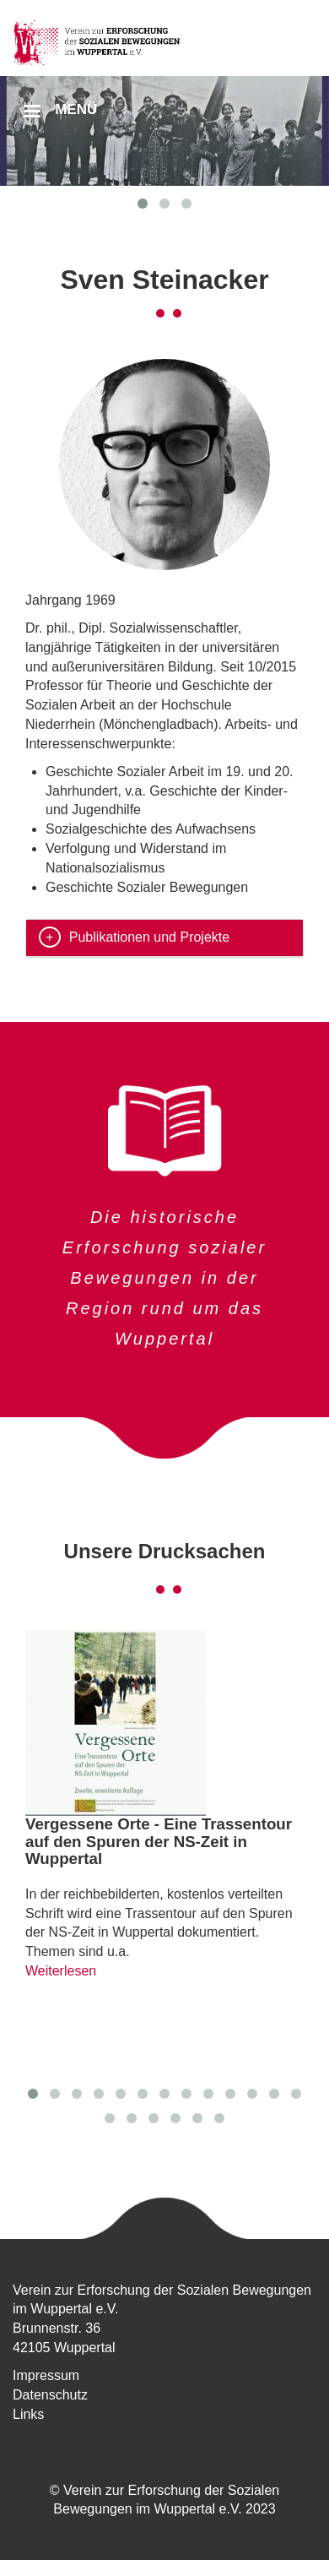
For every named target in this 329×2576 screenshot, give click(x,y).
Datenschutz (50, 2395)
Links (28, 2414)
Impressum (46, 2375)
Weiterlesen (60, 1971)
